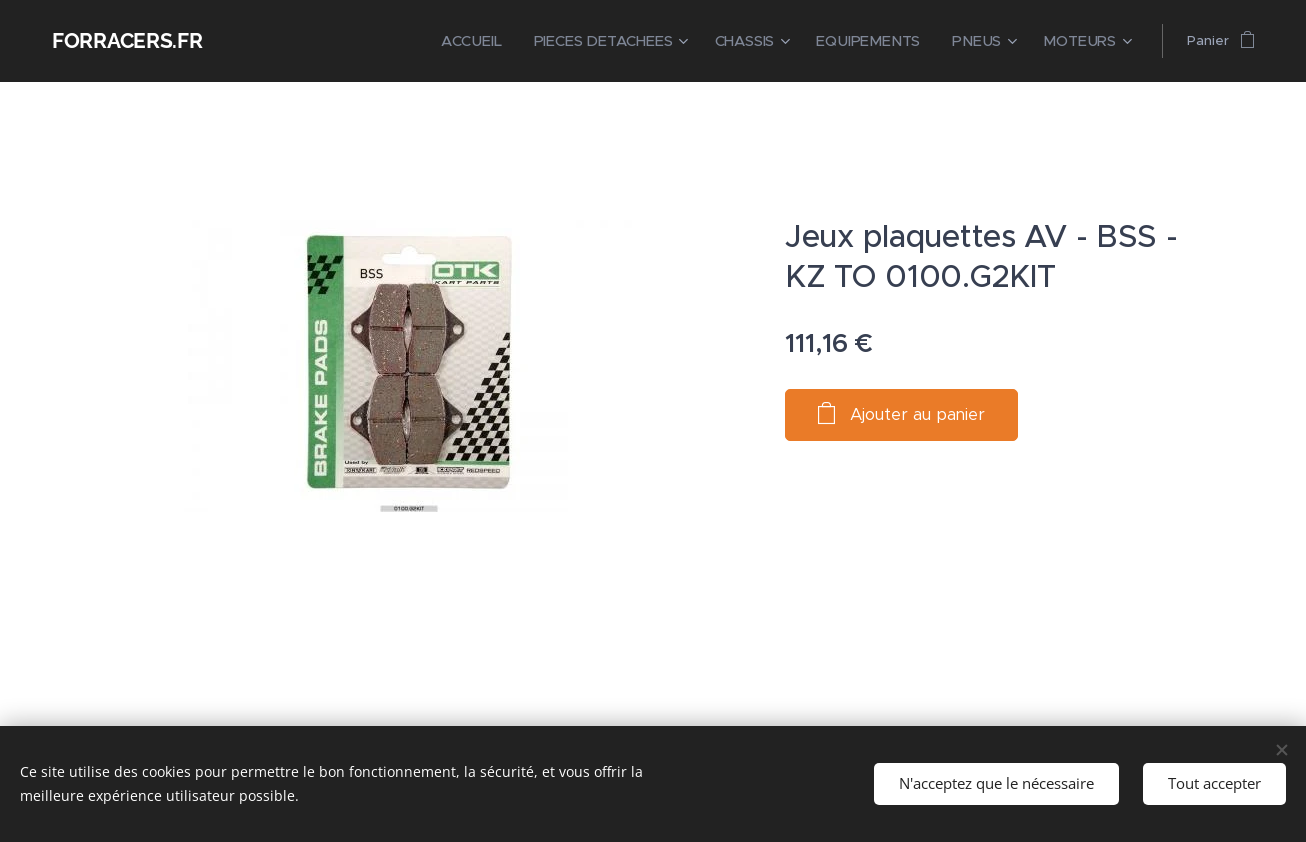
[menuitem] (519, 41)
